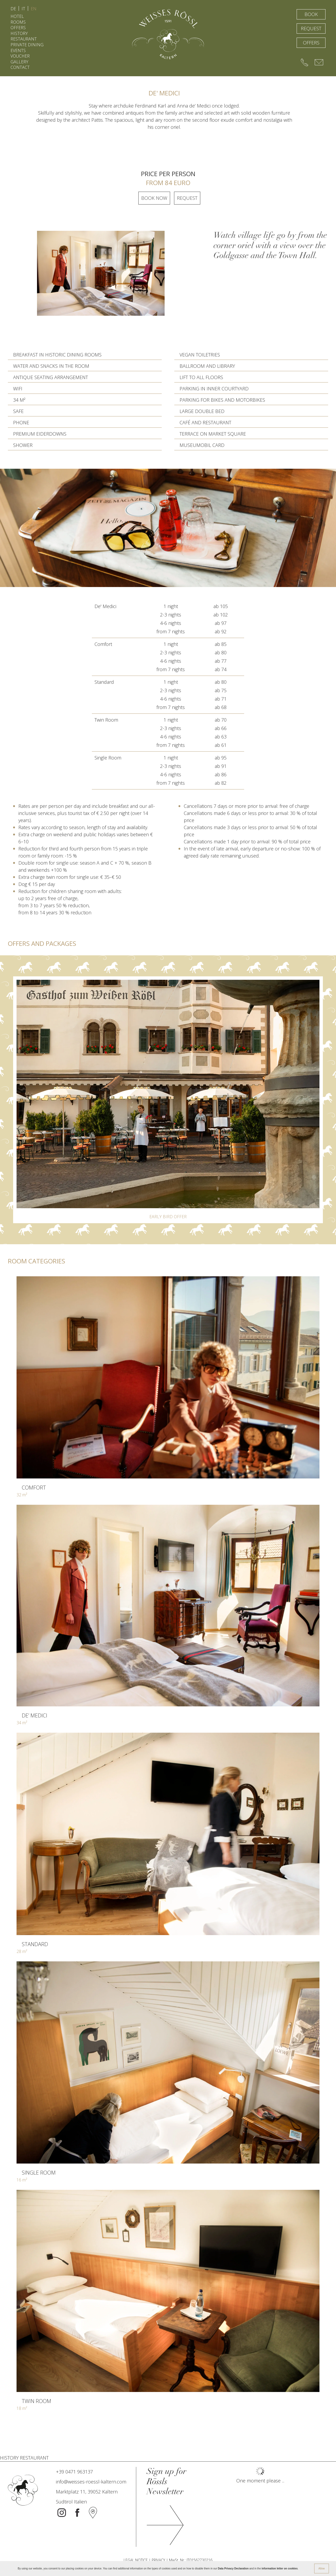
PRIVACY (158, 2560)
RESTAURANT (23, 39)
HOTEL (17, 16)
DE (13, 9)
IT (23, 9)
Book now (154, 198)
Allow (321, 2568)
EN (33, 9)
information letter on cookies (279, 2568)
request (187, 198)
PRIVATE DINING (27, 45)
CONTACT (20, 67)
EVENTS (18, 50)
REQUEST (311, 28)
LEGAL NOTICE (136, 2560)
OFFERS (18, 27)
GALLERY (19, 62)
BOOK (311, 14)
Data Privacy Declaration (233, 2568)
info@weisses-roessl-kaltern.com (91, 2481)
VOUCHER (20, 56)
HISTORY (19, 33)
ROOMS (18, 22)
